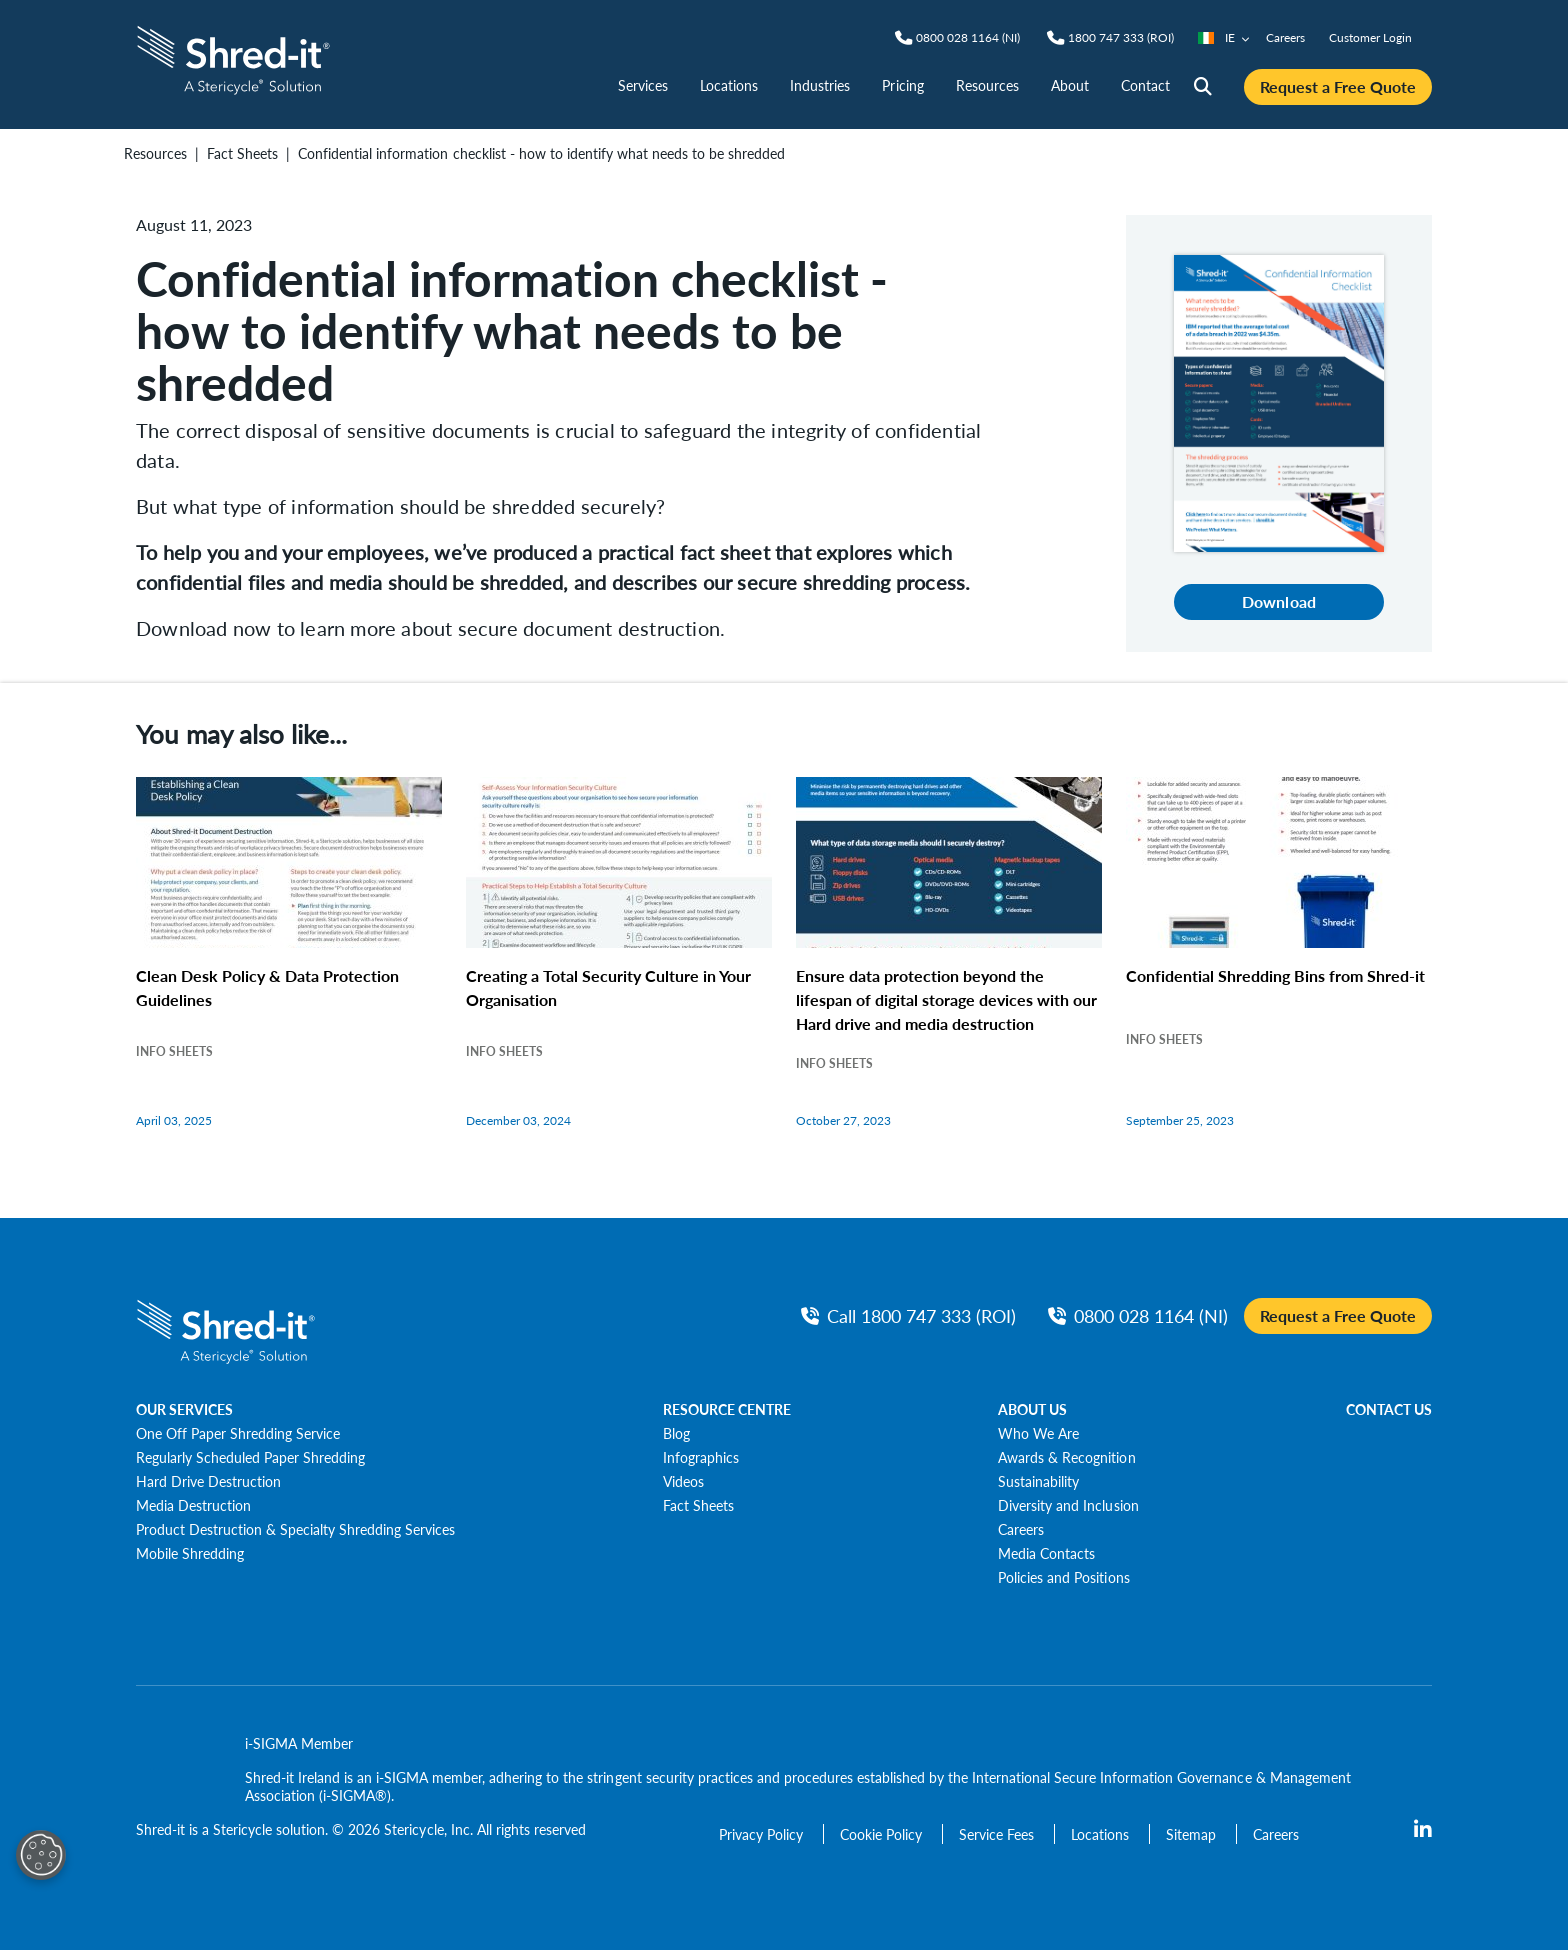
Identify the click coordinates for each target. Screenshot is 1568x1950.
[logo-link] (233, 57)
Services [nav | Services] (643, 85)
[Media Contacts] (1046, 1553)
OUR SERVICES (184, 1409)
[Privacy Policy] (763, 1834)
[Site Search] (1203, 87)
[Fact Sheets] (698, 1505)
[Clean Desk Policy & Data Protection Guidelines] (289, 973)
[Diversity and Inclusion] (1068, 1505)
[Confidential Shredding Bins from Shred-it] (1279, 973)
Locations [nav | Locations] (729, 85)
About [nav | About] (1070, 85)
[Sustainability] (1038, 1481)
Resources (155, 153)
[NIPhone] (968, 38)
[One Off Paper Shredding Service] (238, 1433)
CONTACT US (1389, 1409)
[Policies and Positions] (1063, 1577)
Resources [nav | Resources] (987, 85)
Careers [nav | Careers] (1285, 37)
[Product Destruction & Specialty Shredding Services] (296, 1529)
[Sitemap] (1193, 1834)
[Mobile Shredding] (190, 1553)
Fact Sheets (242, 153)
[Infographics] (701, 1457)
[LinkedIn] (1423, 1830)
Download (1278, 601)
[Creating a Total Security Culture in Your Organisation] (619, 973)
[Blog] (676, 1433)
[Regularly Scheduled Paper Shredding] (250, 1457)
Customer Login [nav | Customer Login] (1370, 37)
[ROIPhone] (1121, 38)
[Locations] (1102, 1834)
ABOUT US (1032, 1409)
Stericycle (242, 1829)
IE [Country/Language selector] (1224, 37)
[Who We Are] (1038, 1433)
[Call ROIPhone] (908, 1315)
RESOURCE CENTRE (727, 1409)
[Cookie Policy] (883, 1834)
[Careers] (1021, 1529)
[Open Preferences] (41, 1855)
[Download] (1279, 401)
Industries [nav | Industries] (820, 85)
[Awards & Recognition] (1066, 1457)
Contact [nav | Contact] (1145, 85)
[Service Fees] (998, 1834)
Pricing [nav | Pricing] (902, 85)
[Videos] (683, 1481)
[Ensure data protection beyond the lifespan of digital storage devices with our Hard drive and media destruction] (949, 973)
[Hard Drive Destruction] (208, 1481)
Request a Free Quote (1338, 86)
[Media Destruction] (193, 1505)
